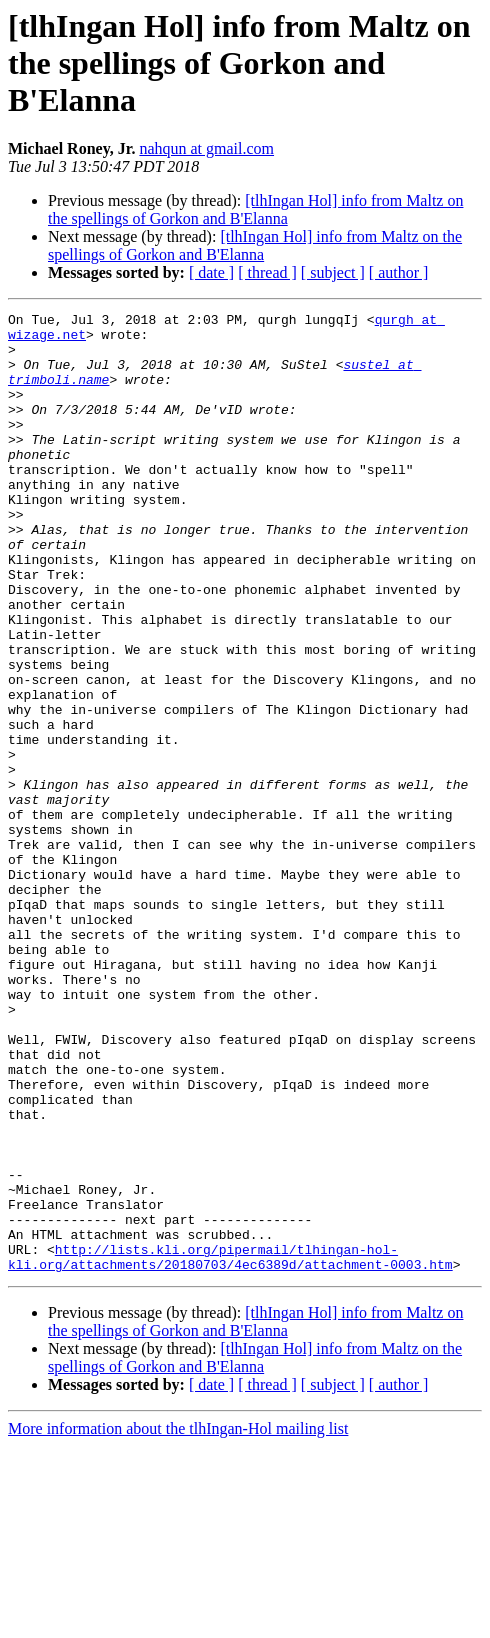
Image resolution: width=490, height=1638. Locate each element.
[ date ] (211, 272)
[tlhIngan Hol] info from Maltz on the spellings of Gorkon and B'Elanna (255, 209)
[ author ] (399, 272)
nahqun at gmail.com (206, 148)
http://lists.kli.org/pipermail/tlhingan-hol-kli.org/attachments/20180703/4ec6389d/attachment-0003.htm (230, 1447)
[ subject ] (333, 272)
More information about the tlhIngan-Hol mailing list (178, 1620)
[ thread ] (267, 272)
